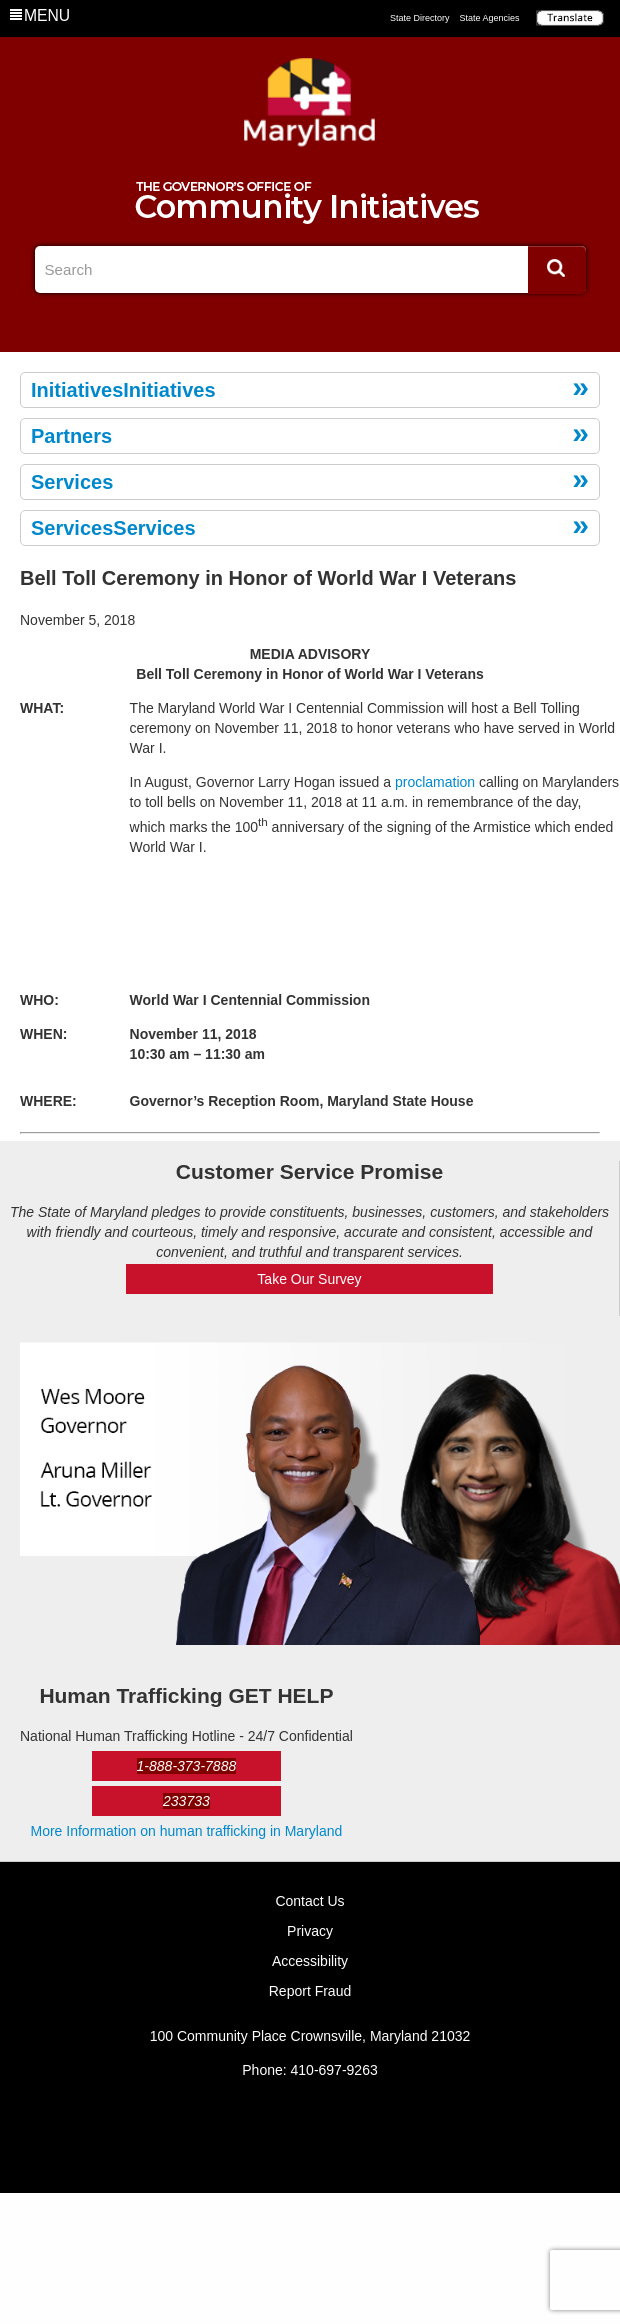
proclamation (435, 782)
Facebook (277, 325)
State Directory (420, 18)
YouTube (343, 325)
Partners (71, 436)
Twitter (310, 325)
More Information (187, 1831)
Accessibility (310, 1961)
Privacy (310, 1931)
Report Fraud (310, 1991)
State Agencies (489, 18)
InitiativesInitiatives (123, 390)
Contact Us (309, 1901)
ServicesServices (113, 528)
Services (72, 482)
